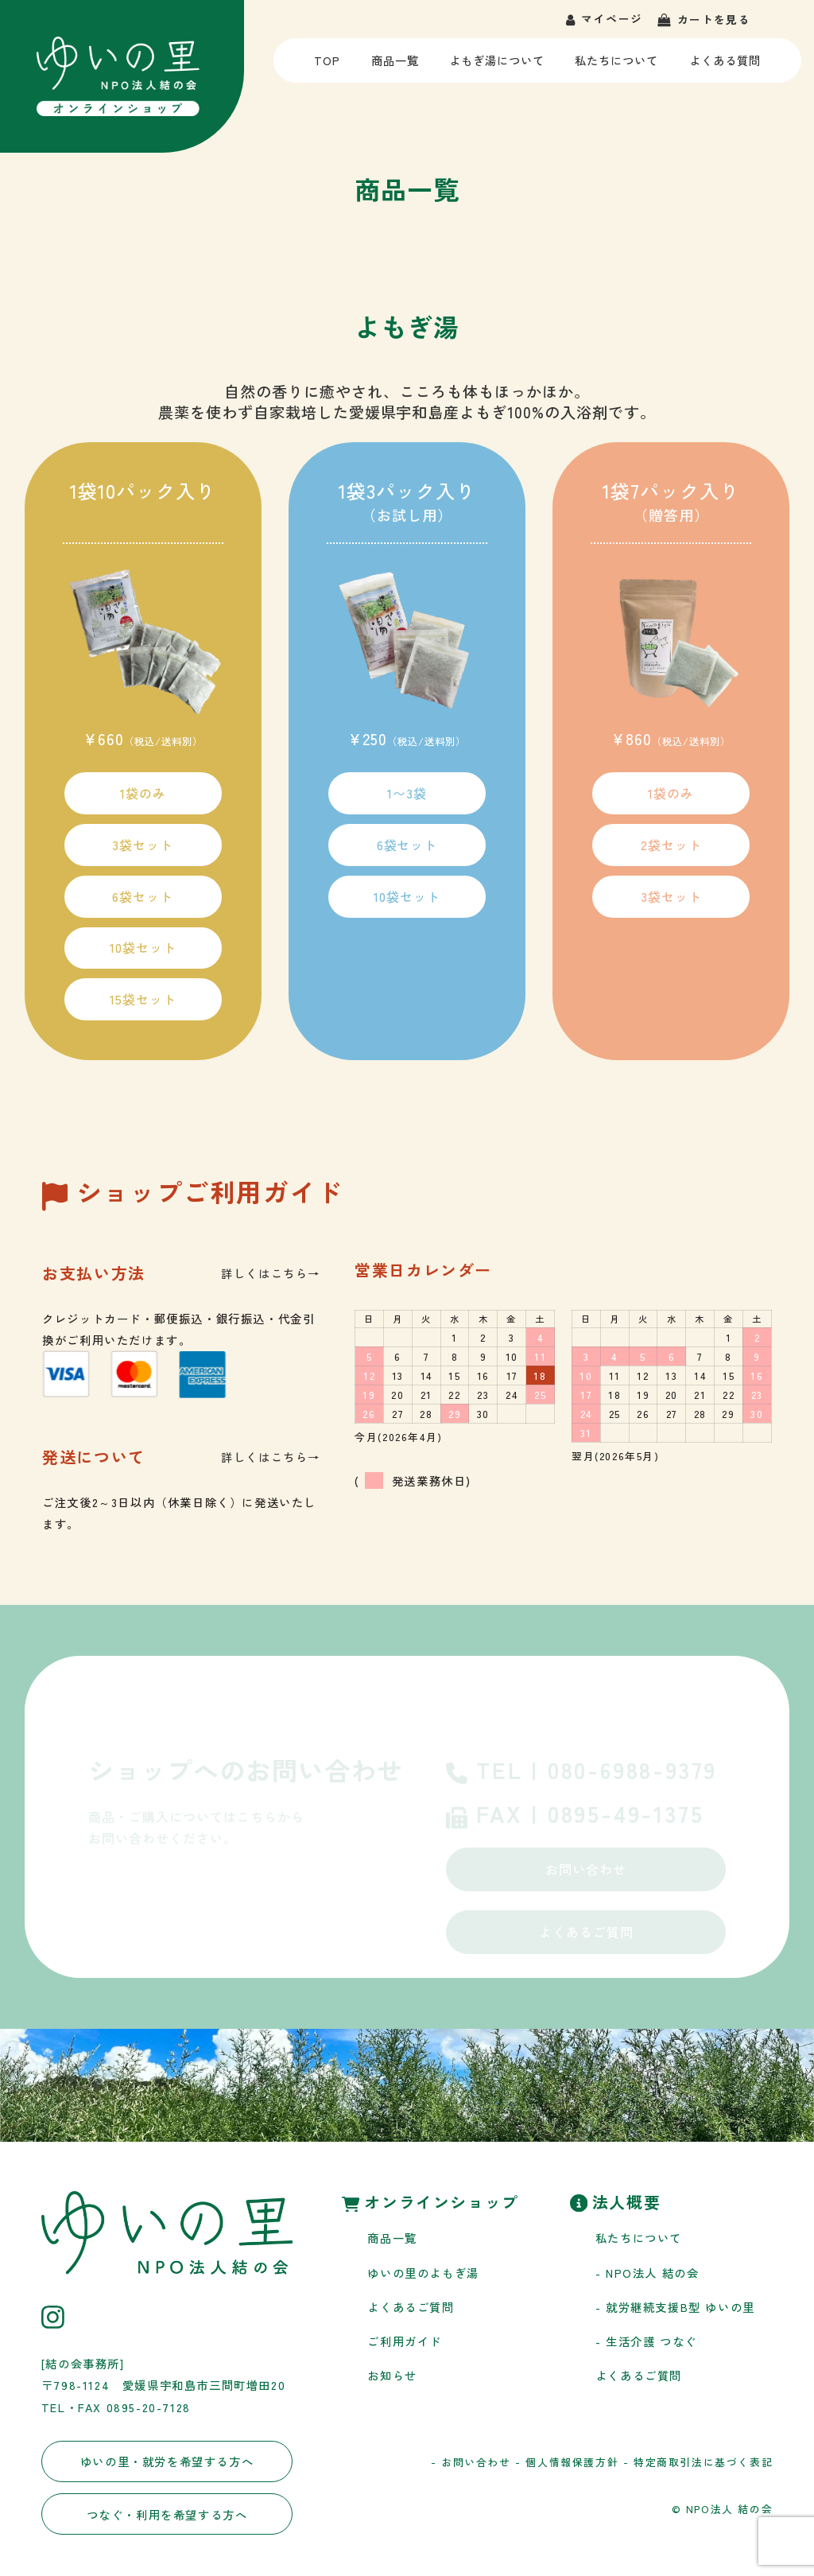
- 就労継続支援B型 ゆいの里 (675, 2306)
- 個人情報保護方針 (566, 2461)
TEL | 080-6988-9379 (581, 1772)
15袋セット (143, 998)
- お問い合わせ (471, 2461)
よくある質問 (725, 67)
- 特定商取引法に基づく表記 (698, 2461)
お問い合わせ (586, 1869)
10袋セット (143, 947)
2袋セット (671, 844)
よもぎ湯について (496, 67)
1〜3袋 (407, 792)
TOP (329, 67)
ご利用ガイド (404, 2341)
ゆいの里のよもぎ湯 (423, 2272)
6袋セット (143, 896)
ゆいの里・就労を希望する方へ (167, 2461)
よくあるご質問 (586, 1931)
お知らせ (392, 2375)
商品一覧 (394, 67)
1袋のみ (143, 792)
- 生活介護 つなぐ (646, 2341)
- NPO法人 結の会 (647, 2272)
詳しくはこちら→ (270, 1273)
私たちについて (616, 67)
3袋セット (143, 844)
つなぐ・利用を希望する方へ (167, 2514)
